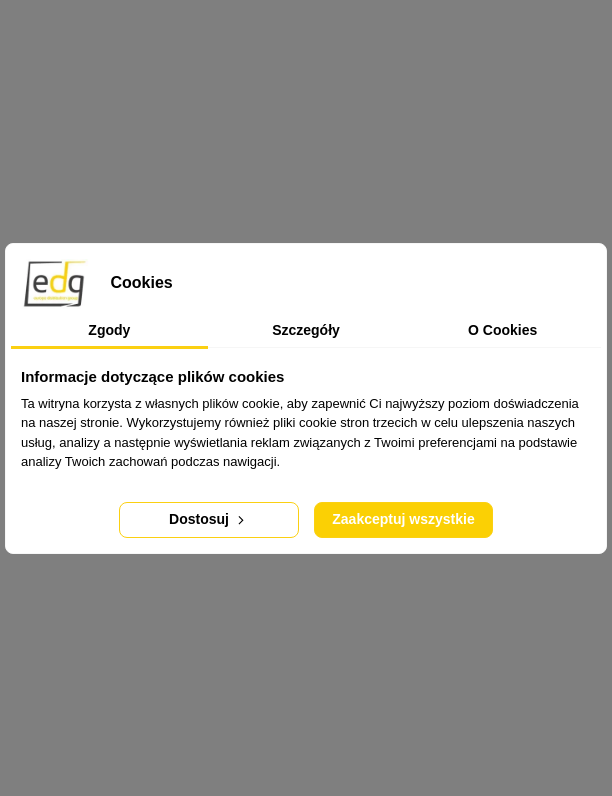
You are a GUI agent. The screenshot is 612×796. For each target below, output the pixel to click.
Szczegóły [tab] (306, 330)
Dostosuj (208, 519)
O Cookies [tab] (502, 330)
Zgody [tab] (109, 330)
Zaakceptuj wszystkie (403, 519)
